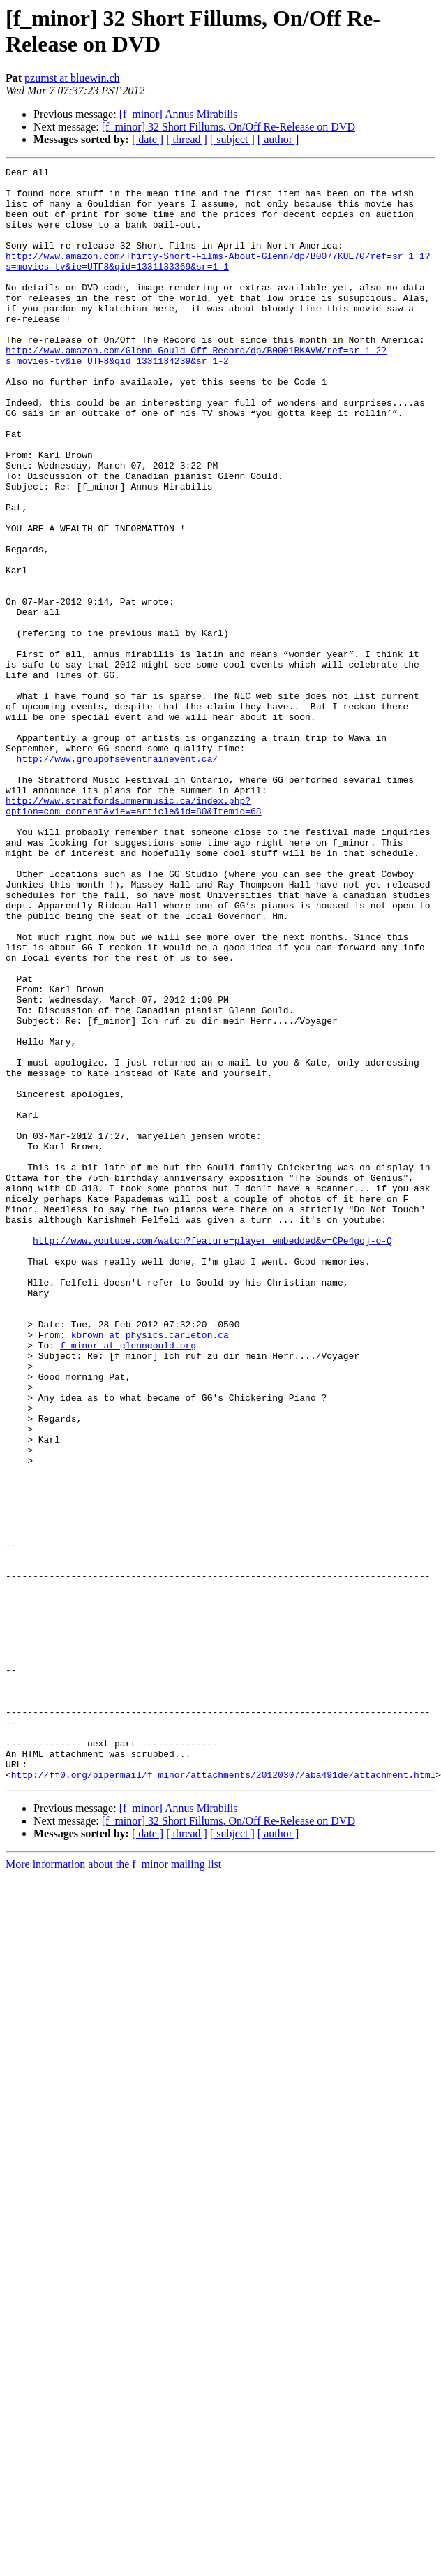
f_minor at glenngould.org (128, 1581)
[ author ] (278, 139)
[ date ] (147, 139)
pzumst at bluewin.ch (71, 78)
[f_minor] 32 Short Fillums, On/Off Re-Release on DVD (228, 127)
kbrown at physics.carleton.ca (150, 1569)
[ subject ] (232, 139)
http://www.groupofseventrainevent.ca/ (117, 877)
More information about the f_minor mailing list (113, 2187)
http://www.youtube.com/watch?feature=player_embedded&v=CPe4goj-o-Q (212, 1456)
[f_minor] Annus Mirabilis (178, 114)
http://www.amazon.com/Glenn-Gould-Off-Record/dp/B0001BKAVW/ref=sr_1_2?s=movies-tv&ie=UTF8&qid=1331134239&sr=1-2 (196, 393)
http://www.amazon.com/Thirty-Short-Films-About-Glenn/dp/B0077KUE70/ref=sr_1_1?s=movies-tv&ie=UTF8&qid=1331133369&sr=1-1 (218, 280)
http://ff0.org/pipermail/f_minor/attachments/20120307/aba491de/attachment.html (223, 2097)
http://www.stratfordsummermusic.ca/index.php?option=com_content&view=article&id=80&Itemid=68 (134, 934)
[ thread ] (186, 139)
